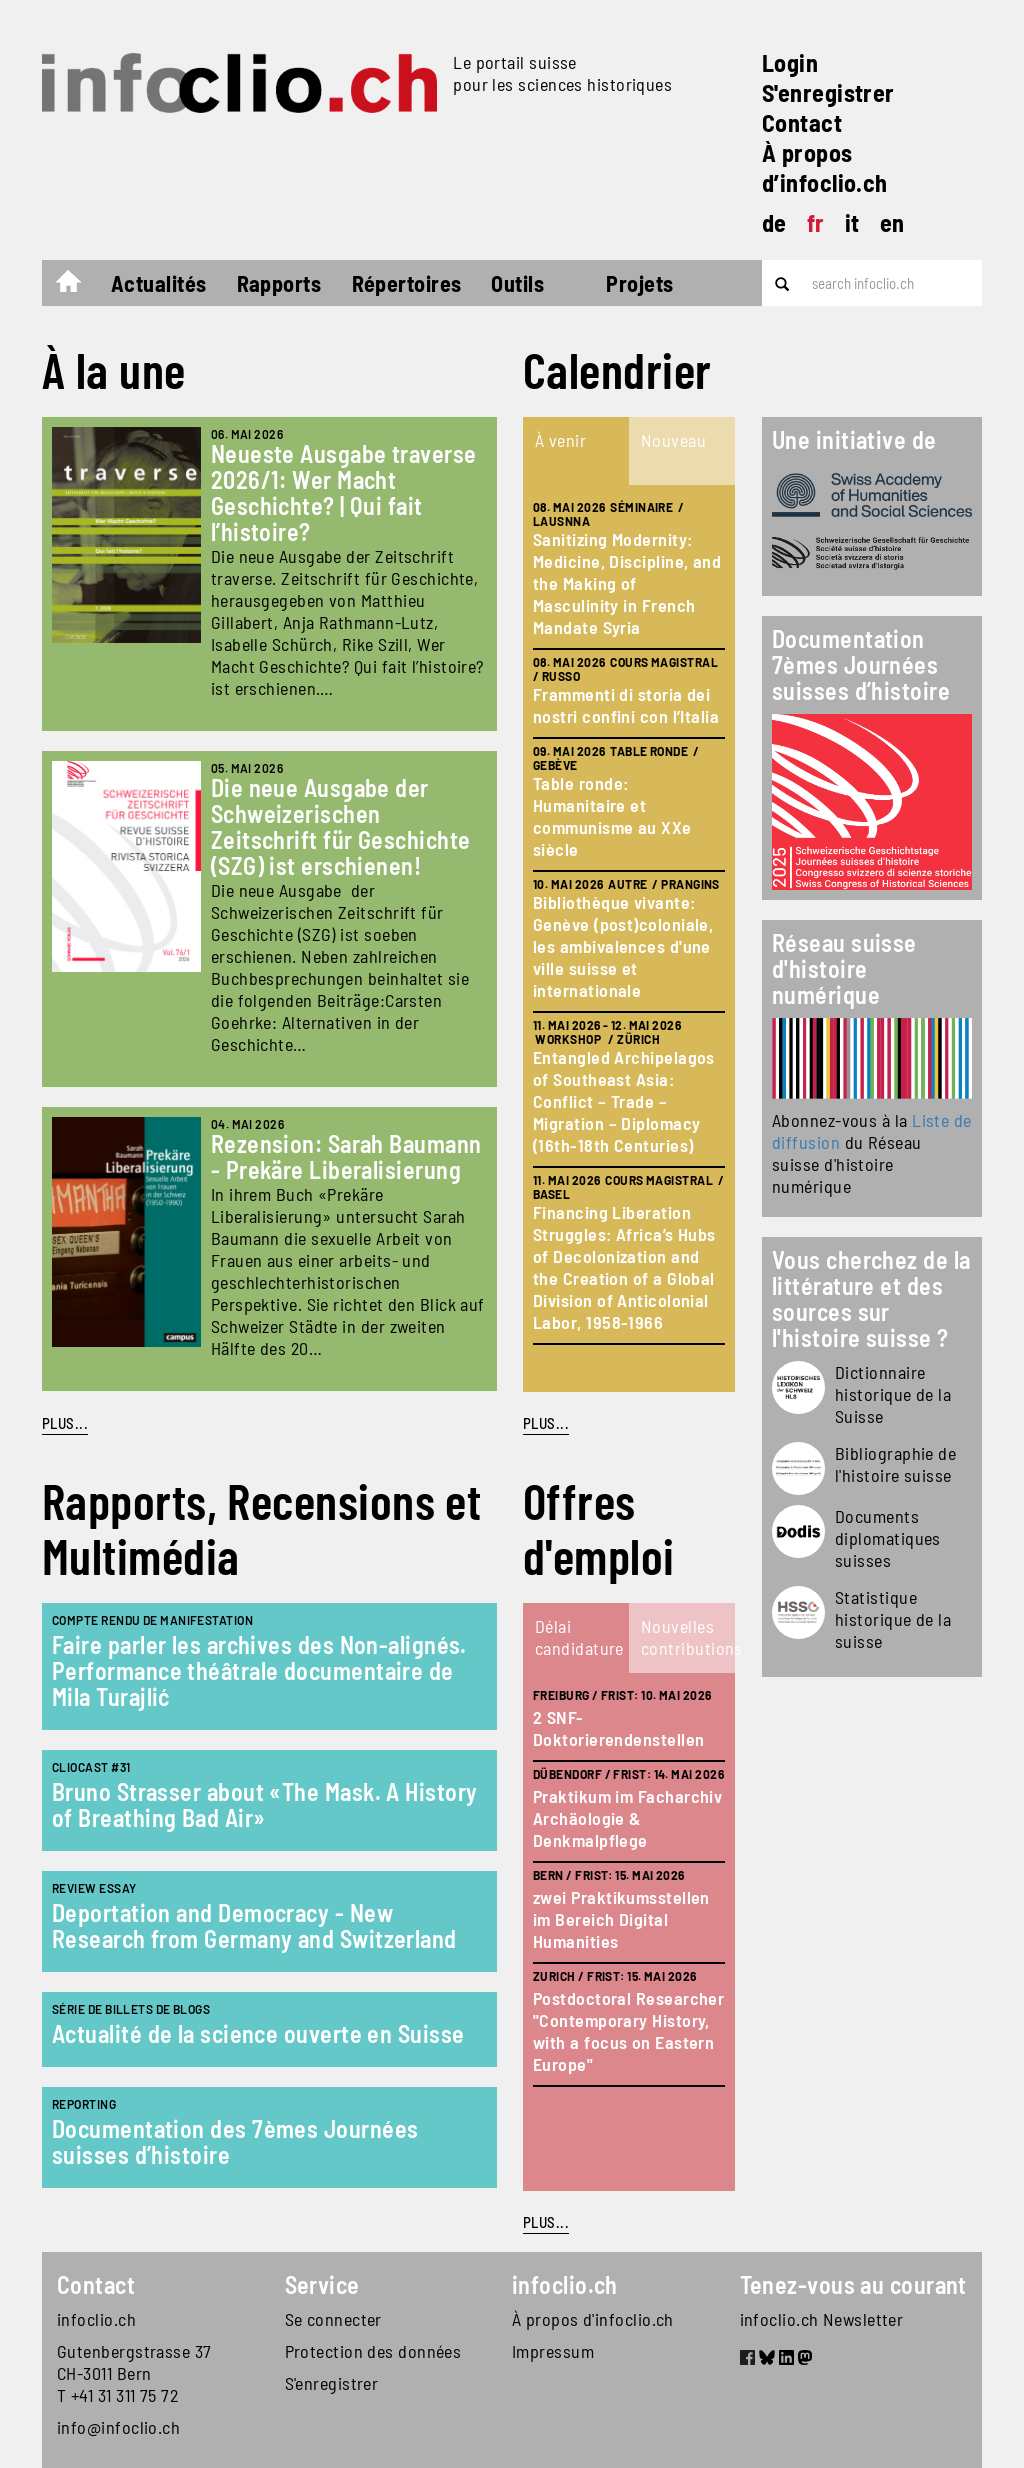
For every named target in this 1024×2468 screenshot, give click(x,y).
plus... (546, 1423)
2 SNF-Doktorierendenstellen (618, 1728)
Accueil (78, 286)
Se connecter (333, 2319)
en (892, 222)
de (774, 222)
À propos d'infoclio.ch (593, 2319)
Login (790, 62)
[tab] (576, 451)
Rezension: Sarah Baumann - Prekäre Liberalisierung (346, 1156)
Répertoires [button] (407, 283)
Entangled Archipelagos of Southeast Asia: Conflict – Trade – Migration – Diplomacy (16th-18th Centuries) (624, 1101)
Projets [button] (639, 283)
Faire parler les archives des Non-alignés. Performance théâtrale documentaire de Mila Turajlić (259, 1670)
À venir (560, 440)
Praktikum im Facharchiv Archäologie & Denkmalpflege (627, 1818)
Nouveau (673, 440)
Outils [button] (517, 283)
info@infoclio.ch (118, 2427)
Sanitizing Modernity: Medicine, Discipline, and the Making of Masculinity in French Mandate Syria (627, 583)
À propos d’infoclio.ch (825, 167)
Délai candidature (579, 1637)
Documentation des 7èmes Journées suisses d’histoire (235, 2141)
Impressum (553, 2351)
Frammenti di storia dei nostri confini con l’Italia (626, 705)
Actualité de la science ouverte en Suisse (258, 2033)
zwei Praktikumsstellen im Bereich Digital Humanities (621, 1919)
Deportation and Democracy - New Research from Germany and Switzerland (254, 1925)
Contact (802, 122)
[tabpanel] (629, 938)
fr (816, 222)
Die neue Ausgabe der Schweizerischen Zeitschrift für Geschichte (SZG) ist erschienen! (341, 826)
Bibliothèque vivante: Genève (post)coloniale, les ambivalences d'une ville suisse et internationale (623, 946)
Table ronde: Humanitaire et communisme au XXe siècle (612, 816)
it (852, 222)
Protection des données (373, 2351)
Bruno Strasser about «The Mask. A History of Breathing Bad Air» (264, 1804)
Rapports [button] (279, 283)
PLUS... (65, 1423)
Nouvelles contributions (687, 1637)
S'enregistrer (828, 92)
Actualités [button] (159, 283)
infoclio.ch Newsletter (822, 2319)
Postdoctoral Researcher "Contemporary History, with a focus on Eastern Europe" (628, 2031)
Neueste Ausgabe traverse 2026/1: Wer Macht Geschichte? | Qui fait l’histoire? (344, 492)
